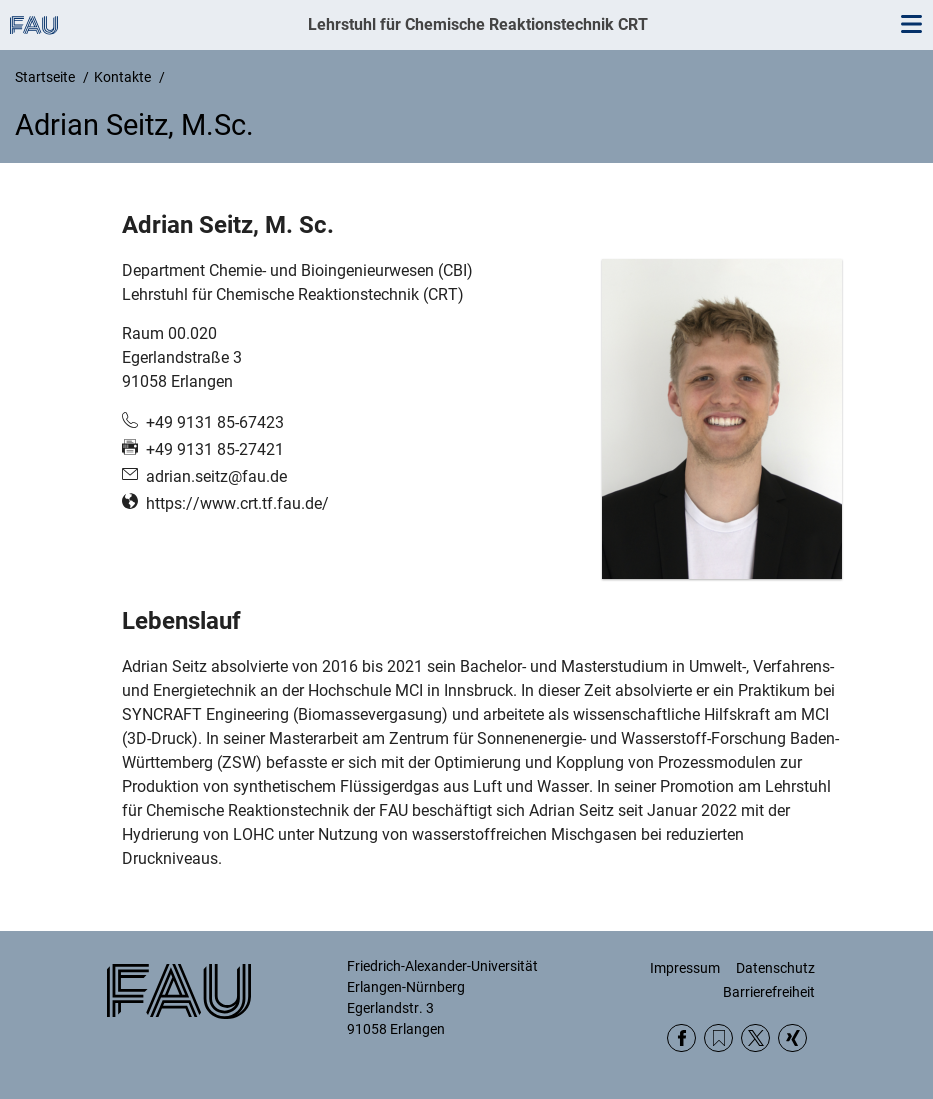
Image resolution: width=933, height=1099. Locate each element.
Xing (792, 1038)
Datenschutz (775, 968)
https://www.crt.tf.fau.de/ (237, 503)
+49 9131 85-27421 (215, 449)
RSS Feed (718, 1038)
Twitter (755, 1038)
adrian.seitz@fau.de (216, 476)
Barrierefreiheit (769, 992)
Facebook (681, 1038)
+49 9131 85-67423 (215, 422)
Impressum (685, 968)
